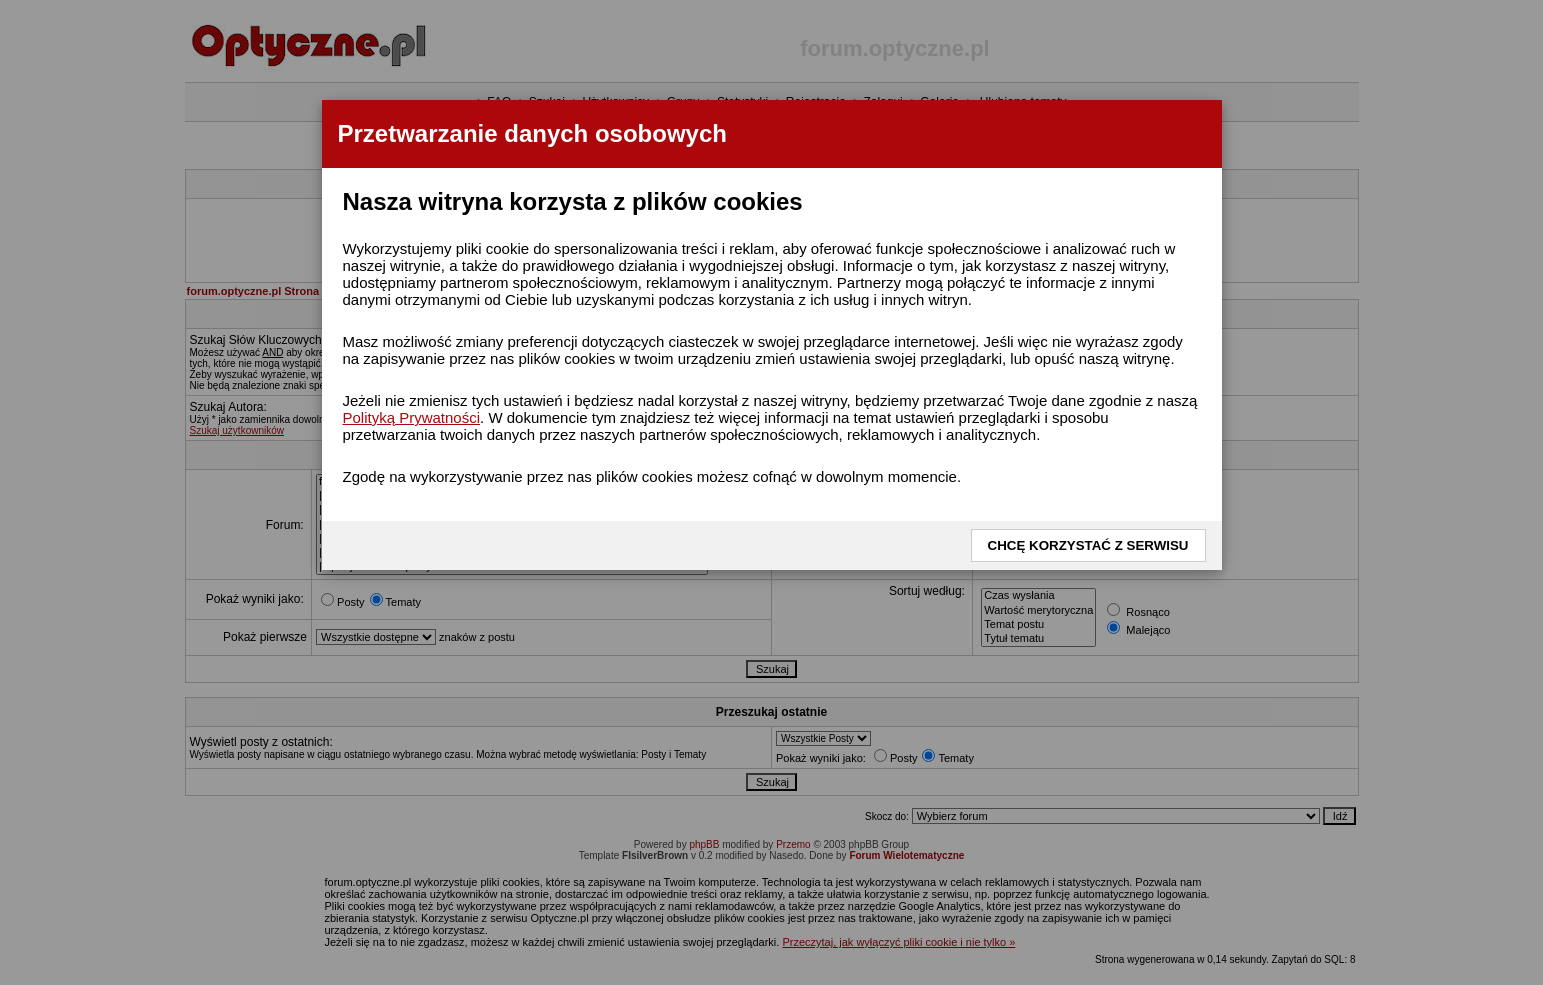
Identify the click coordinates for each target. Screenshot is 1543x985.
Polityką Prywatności (412, 417)
